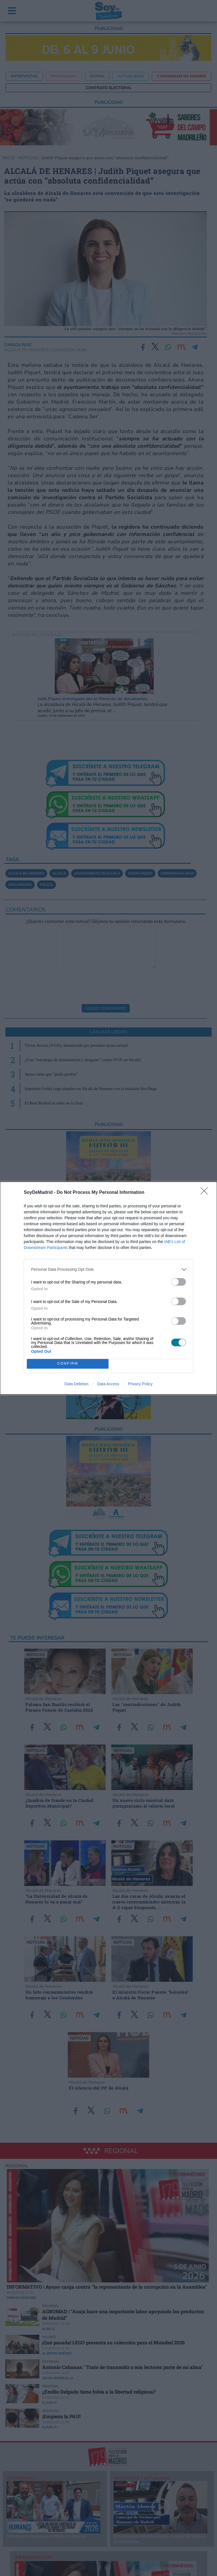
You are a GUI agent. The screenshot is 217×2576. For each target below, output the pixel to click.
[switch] (178, 1282)
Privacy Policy (140, 1384)
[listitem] (108, 1269)
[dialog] (108, 1288)
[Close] (206, 1192)
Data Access (108, 1384)
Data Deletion (76, 1384)
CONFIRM (67, 1364)
